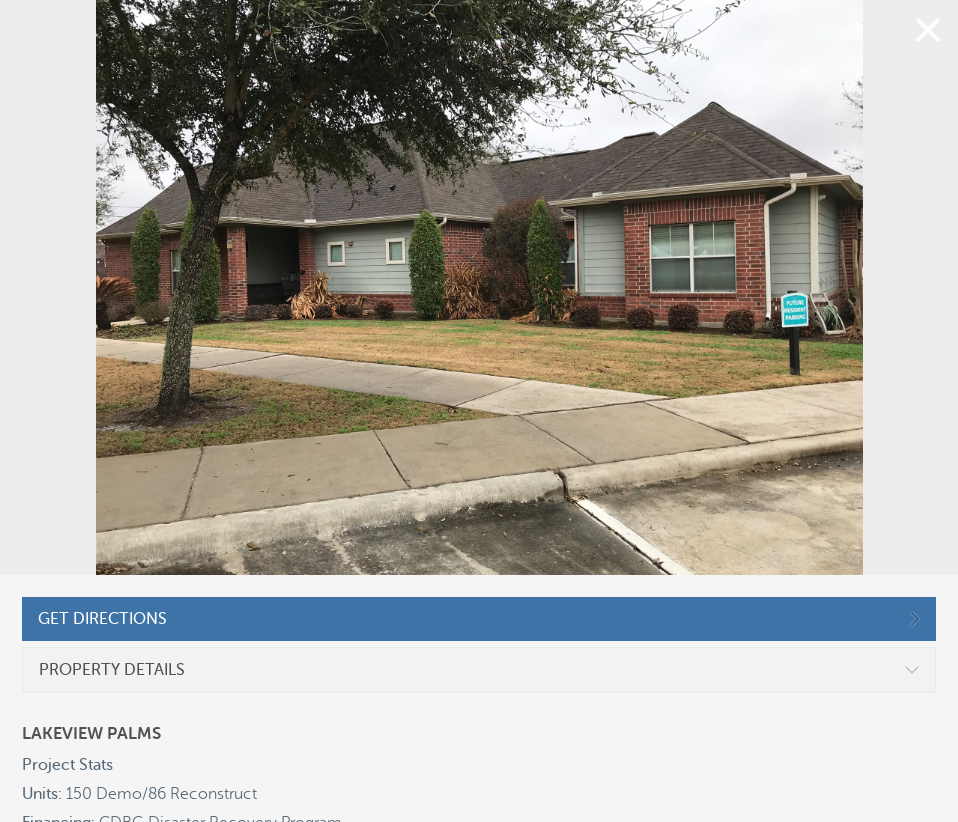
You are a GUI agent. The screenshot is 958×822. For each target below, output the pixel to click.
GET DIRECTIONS (102, 619)
